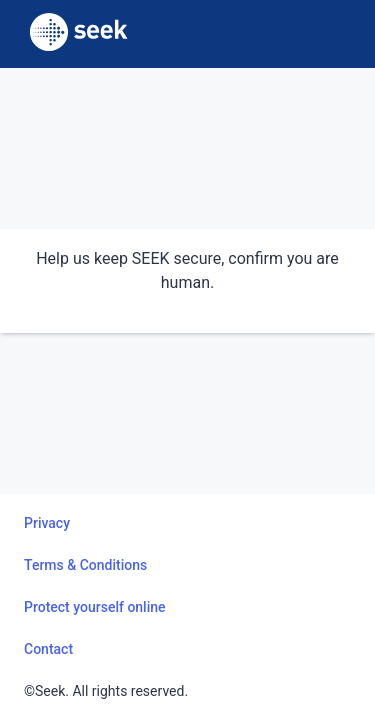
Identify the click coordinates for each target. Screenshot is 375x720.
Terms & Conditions (85, 565)
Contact (48, 649)
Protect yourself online (95, 607)
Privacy (47, 523)
